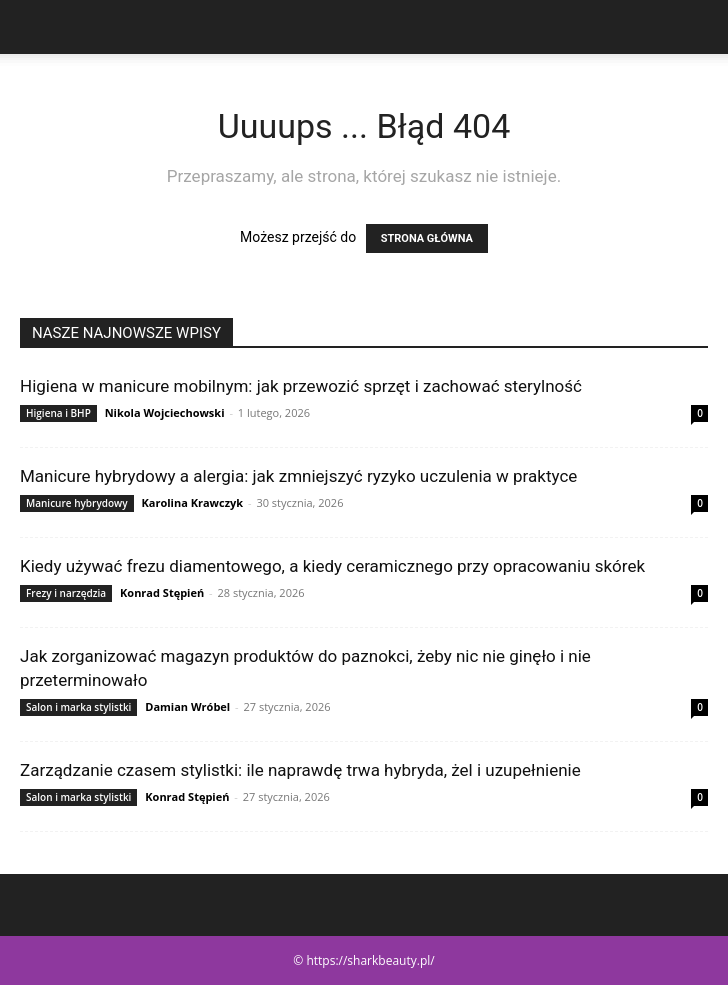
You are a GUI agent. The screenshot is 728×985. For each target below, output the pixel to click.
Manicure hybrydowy (77, 503)
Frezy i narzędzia (66, 593)
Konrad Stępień (162, 592)
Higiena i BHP (58, 413)
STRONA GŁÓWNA (427, 238)
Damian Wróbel (187, 706)
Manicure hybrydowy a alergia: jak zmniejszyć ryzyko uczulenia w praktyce (298, 476)
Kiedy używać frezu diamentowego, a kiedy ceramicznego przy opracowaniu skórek (332, 566)
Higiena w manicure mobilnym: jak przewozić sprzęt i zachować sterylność (301, 386)
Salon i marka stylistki (78, 707)
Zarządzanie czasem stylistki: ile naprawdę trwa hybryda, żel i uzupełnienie (300, 770)
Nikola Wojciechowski (165, 412)
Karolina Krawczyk (192, 502)
